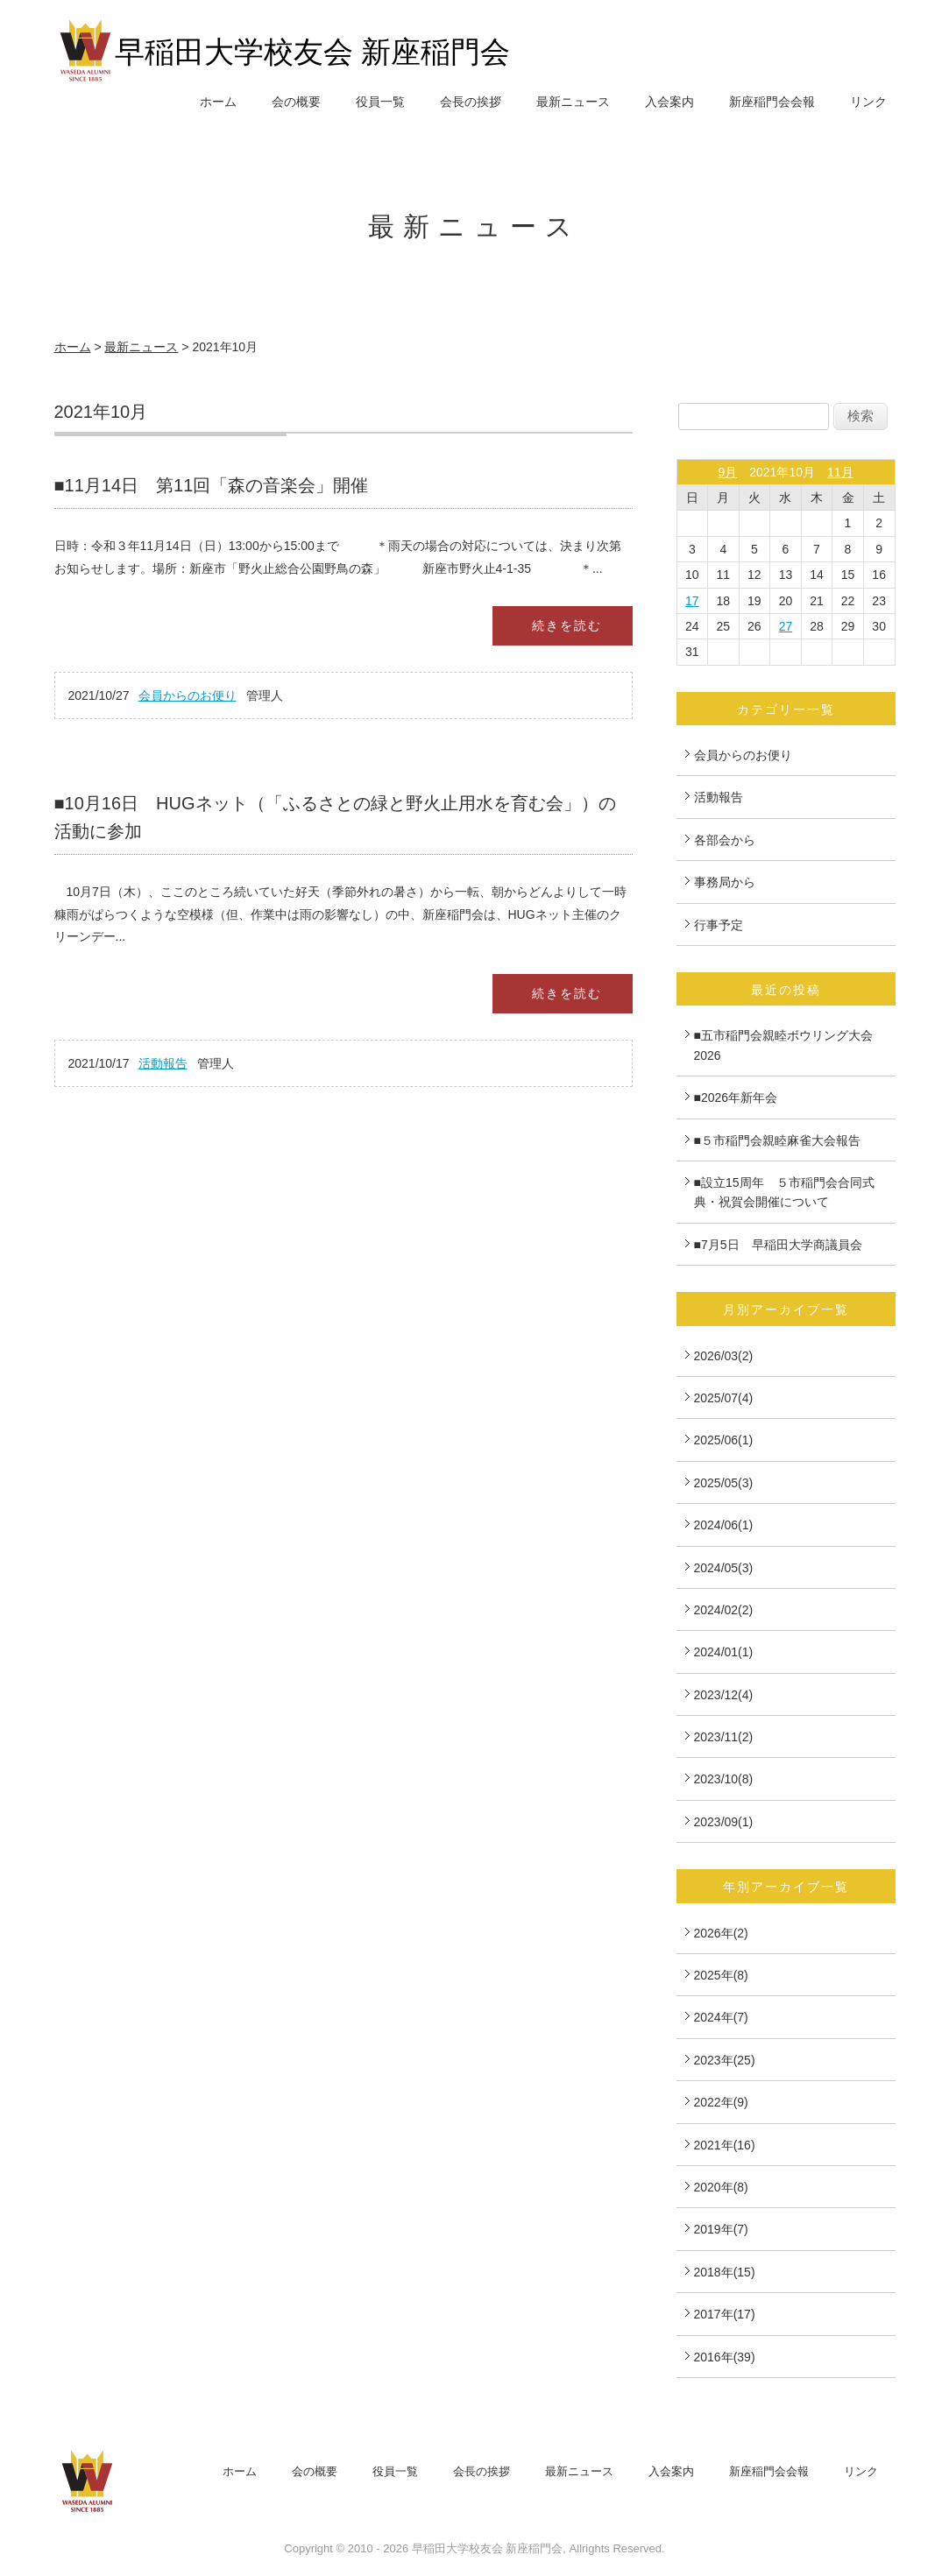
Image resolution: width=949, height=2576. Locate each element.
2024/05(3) (724, 1568)
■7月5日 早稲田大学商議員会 (778, 1245)
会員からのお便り (187, 695)
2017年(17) (724, 2314)
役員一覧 (380, 102)
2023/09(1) (724, 1822)
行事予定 (718, 925)
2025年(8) (721, 1975)
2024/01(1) (724, 1652)
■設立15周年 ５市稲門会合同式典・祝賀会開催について (784, 1192)
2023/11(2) (724, 1737)
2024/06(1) (724, 1525)
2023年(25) (724, 2060)
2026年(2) (721, 1933)
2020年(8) (721, 2187)
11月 (840, 472)
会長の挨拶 (470, 102)
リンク (868, 102)
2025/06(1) (724, 1440)
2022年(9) (721, 2102)
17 (692, 601)
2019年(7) (721, 2229)
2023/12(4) (724, 1695)
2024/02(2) (724, 1610)
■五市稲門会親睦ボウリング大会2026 (783, 1045)
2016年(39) (724, 2357)
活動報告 (163, 1063)
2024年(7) (721, 2017)
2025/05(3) (724, 1483)
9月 (727, 472)
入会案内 (669, 102)
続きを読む (567, 625)
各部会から (724, 840)
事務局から (724, 882)
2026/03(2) (724, 1356)
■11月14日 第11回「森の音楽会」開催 (211, 485)
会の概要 (296, 102)
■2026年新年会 (736, 1097)
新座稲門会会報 (772, 102)
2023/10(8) (724, 1779)
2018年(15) (724, 2272)
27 (786, 626)
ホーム (218, 102)
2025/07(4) (724, 1398)
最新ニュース (573, 102)
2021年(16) (724, 2145)
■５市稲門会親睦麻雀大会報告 (777, 1140)
